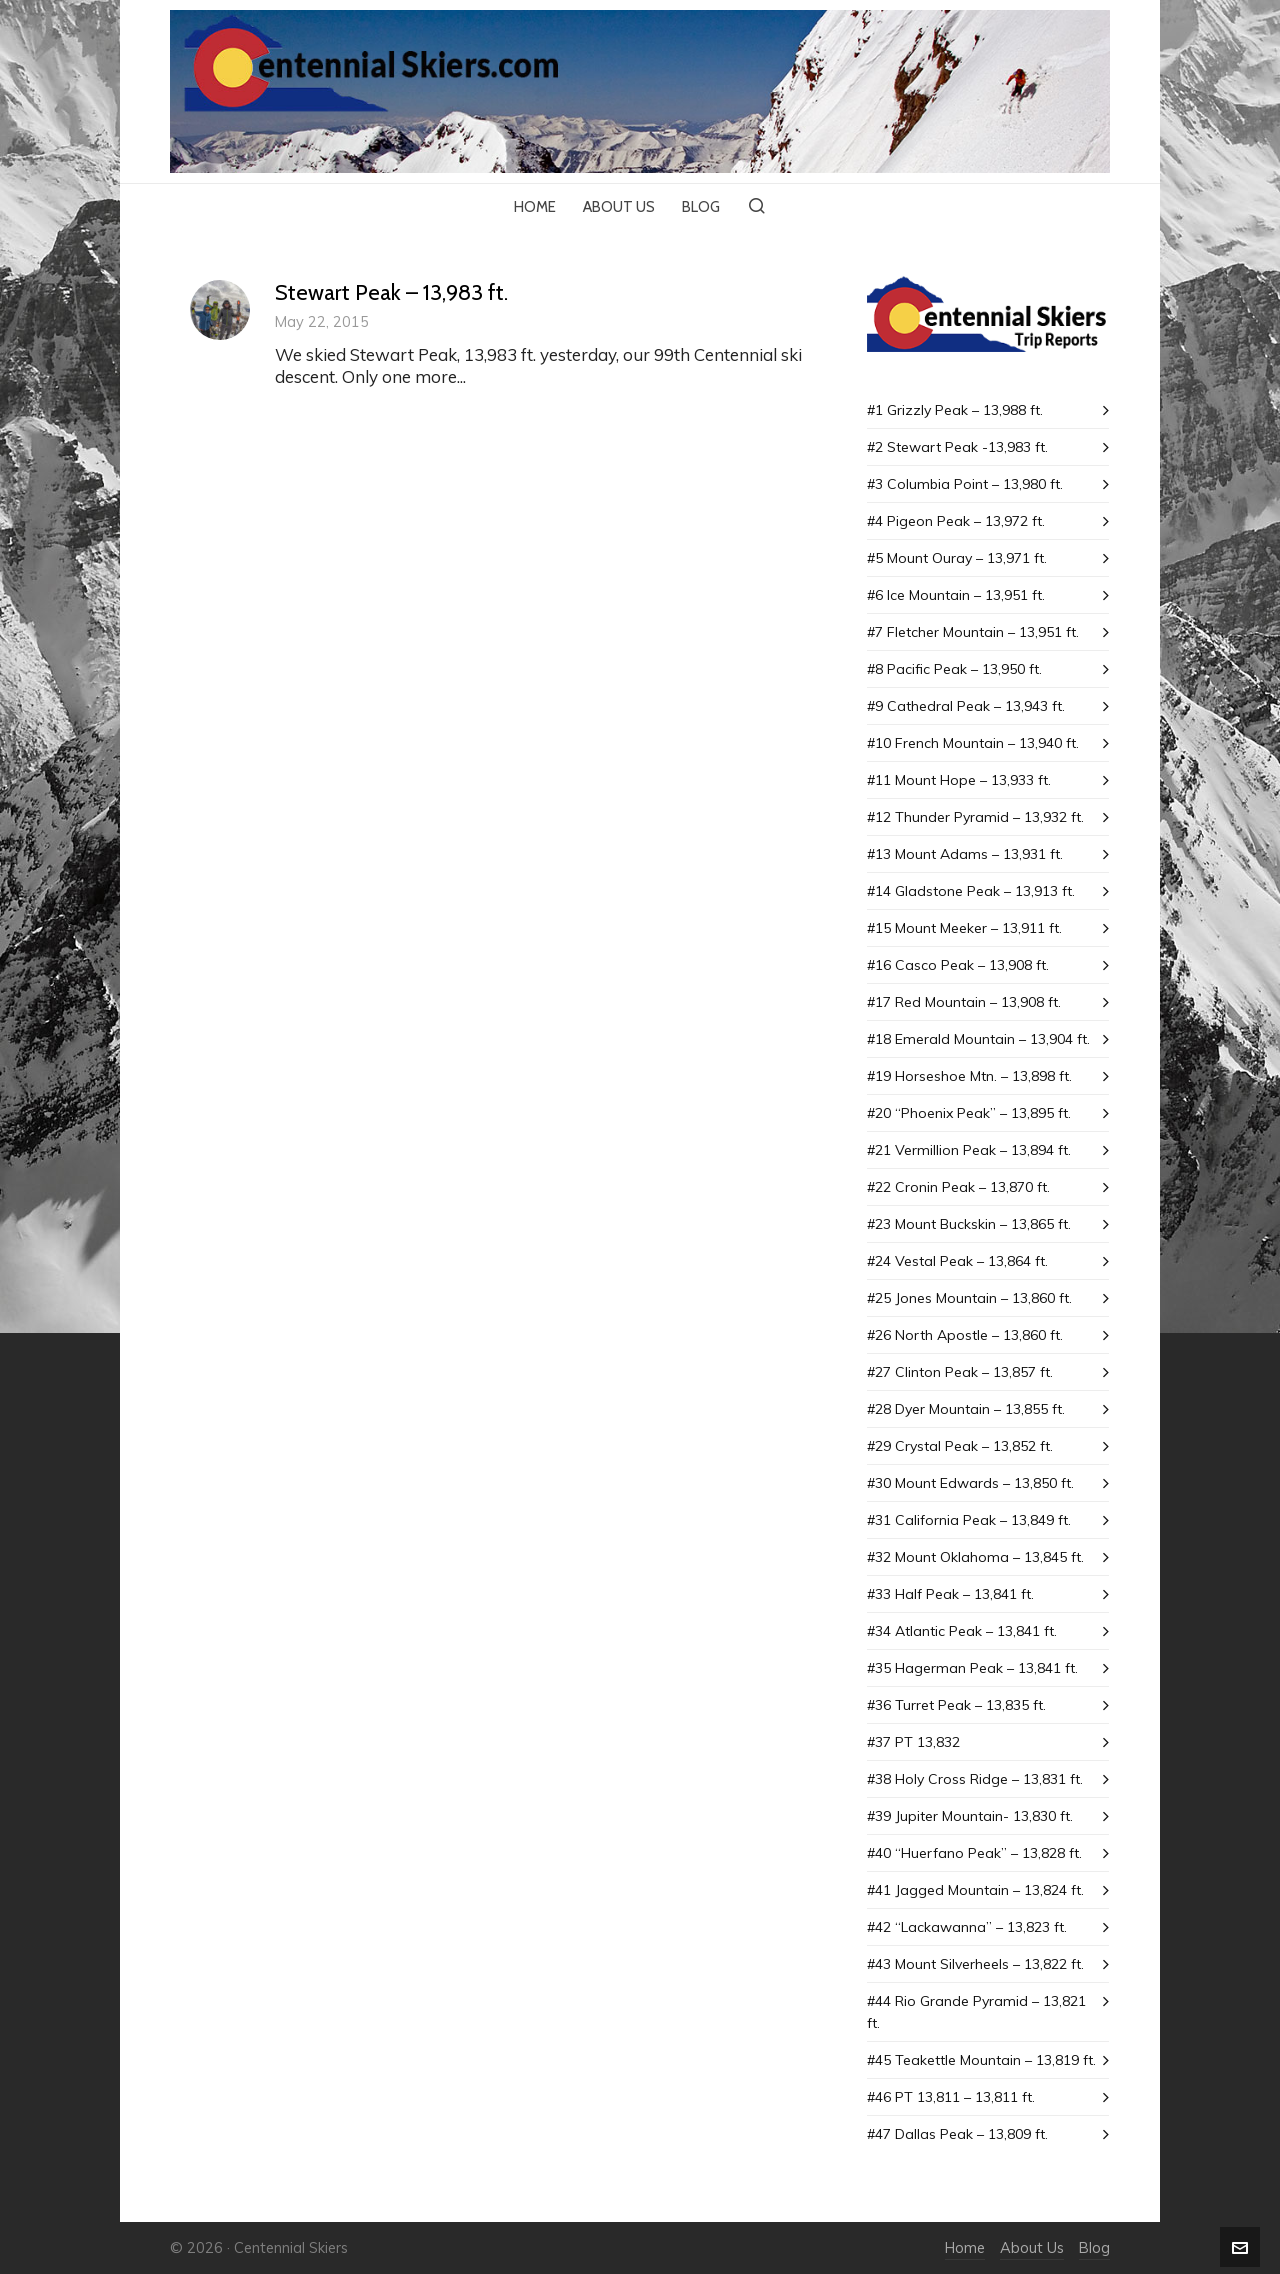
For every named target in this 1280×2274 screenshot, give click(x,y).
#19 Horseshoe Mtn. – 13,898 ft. (969, 1076)
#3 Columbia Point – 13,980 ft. (965, 484)
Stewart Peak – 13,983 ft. (391, 292)
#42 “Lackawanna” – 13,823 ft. (967, 1927)
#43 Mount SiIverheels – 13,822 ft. (975, 1964)
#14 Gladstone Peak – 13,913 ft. (971, 891)
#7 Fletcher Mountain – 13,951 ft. (973, 632)
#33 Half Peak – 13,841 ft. (950, 1594)
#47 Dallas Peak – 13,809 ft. (957, 2134)
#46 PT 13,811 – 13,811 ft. (951, 2097)
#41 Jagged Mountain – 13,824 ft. (975, 1890)
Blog (1094, 2247)
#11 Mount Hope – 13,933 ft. (959, 780)
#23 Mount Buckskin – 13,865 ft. (969, 1224)
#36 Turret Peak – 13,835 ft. (956, 1705)
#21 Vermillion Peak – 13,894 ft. (969, 1150)
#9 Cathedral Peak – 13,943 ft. (966, 706)
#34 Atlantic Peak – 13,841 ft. (962, 1631)
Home (965, 2247)
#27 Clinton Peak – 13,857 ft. (960, 1372)
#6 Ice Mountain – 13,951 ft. (956, 595)
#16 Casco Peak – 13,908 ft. (958, 965)
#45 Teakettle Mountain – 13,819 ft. (981, 2060)
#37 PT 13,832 (913, 1742)
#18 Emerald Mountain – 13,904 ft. (978, 1039)
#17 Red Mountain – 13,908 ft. (964, 1002)
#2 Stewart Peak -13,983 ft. (957, 447)
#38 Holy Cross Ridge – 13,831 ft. (975, 1779)
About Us (1032, 2247)
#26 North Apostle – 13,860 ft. (965, 1335)
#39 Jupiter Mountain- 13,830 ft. (970, 1816)
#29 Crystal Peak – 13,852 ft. (960, 1446)
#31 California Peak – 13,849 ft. (969, 1520)
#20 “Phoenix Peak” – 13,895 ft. (969, 1113)
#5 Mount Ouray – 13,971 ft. (957, 558)
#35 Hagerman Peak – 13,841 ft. (972, 1668)
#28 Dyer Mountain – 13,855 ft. (966, 1409)
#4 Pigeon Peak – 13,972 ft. (956, 521)
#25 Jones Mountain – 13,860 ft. (969, 1298)
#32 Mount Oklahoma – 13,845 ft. (975, 1557)
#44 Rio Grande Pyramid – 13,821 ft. (976, 2012)
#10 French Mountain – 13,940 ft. (973, 743)
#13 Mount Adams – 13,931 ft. (965, 854)
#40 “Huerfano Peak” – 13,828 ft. (974, 1853)
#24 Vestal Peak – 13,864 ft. (957, 1261)
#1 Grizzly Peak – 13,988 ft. (955, 410)
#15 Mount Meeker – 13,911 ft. (964, 928)
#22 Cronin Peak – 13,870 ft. (958, 1187)
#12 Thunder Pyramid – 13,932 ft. (975, 817)
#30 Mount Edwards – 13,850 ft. (970, 1483)
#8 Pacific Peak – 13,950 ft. (954, 669)
